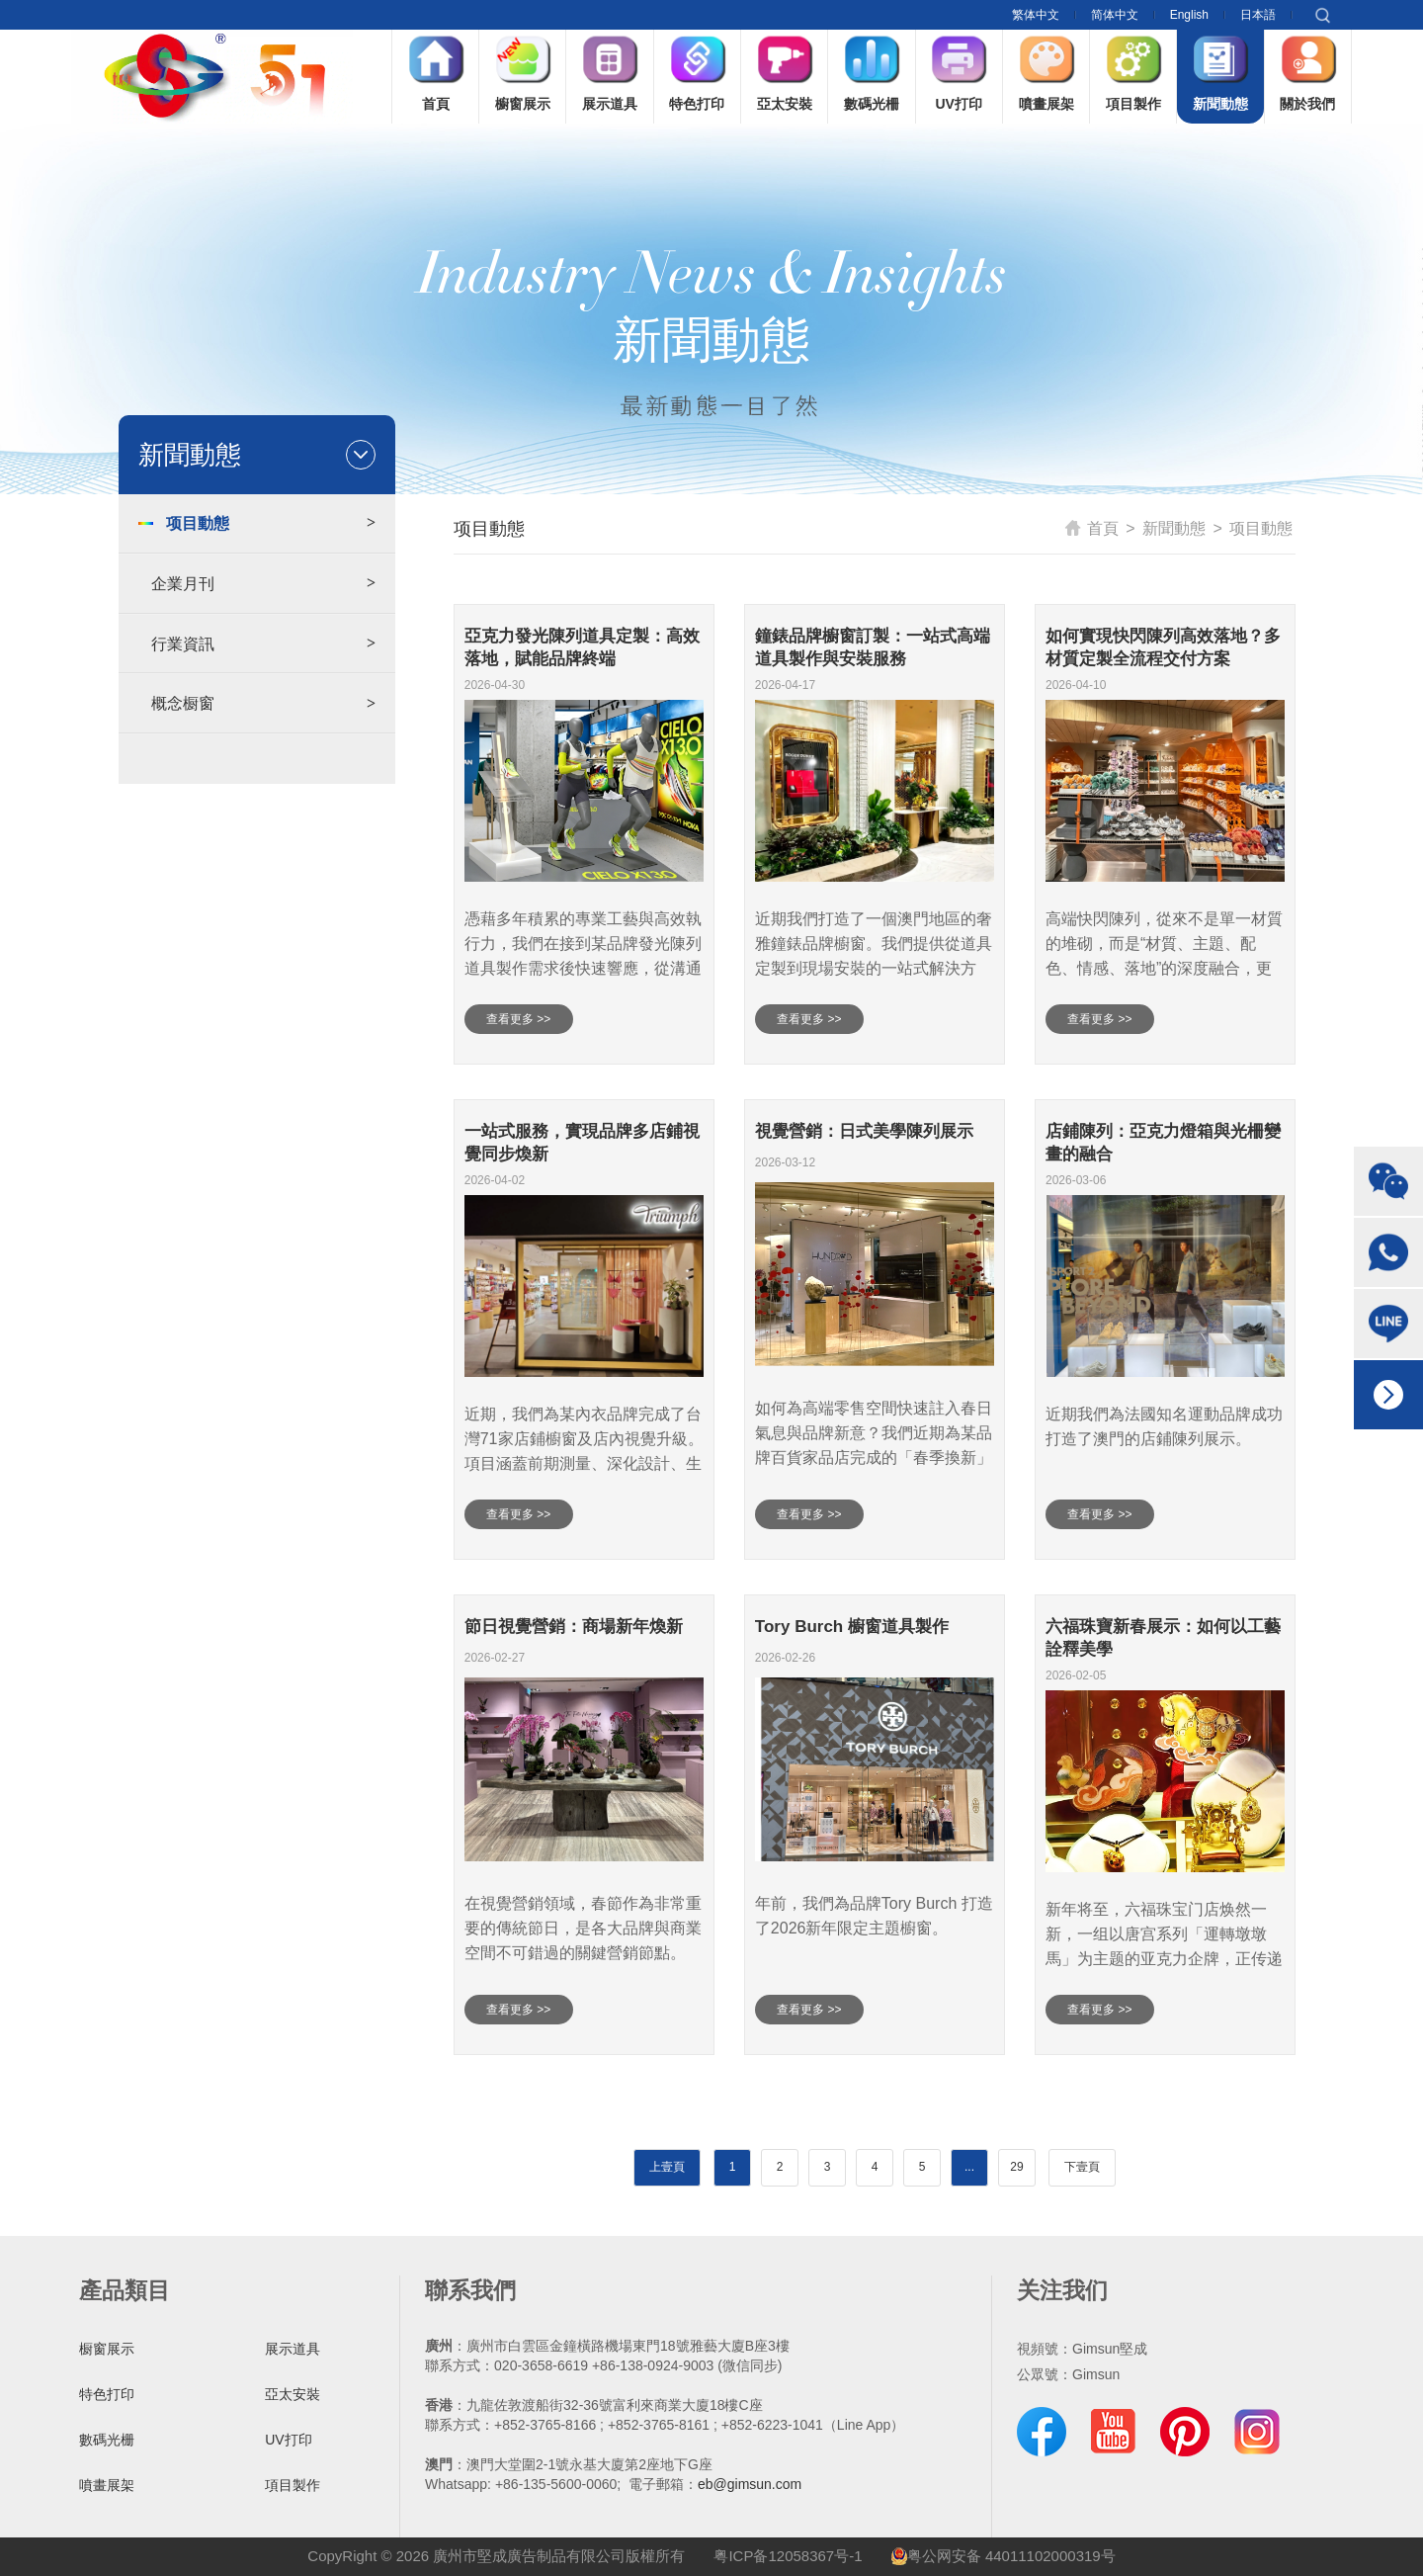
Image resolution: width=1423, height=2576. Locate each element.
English (1189, 15)
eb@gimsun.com (749, 2484)
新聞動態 (1174, 528)
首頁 (1092, 528)
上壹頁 (667, 2167)
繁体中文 (1035, 15)
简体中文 (1114, 15)
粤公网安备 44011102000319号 (1003, 2555)
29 (1016, 2167)
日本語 (1258, 15)
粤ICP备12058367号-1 (787, 2555)
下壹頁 (1082, 2167)
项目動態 (1261, 528)
